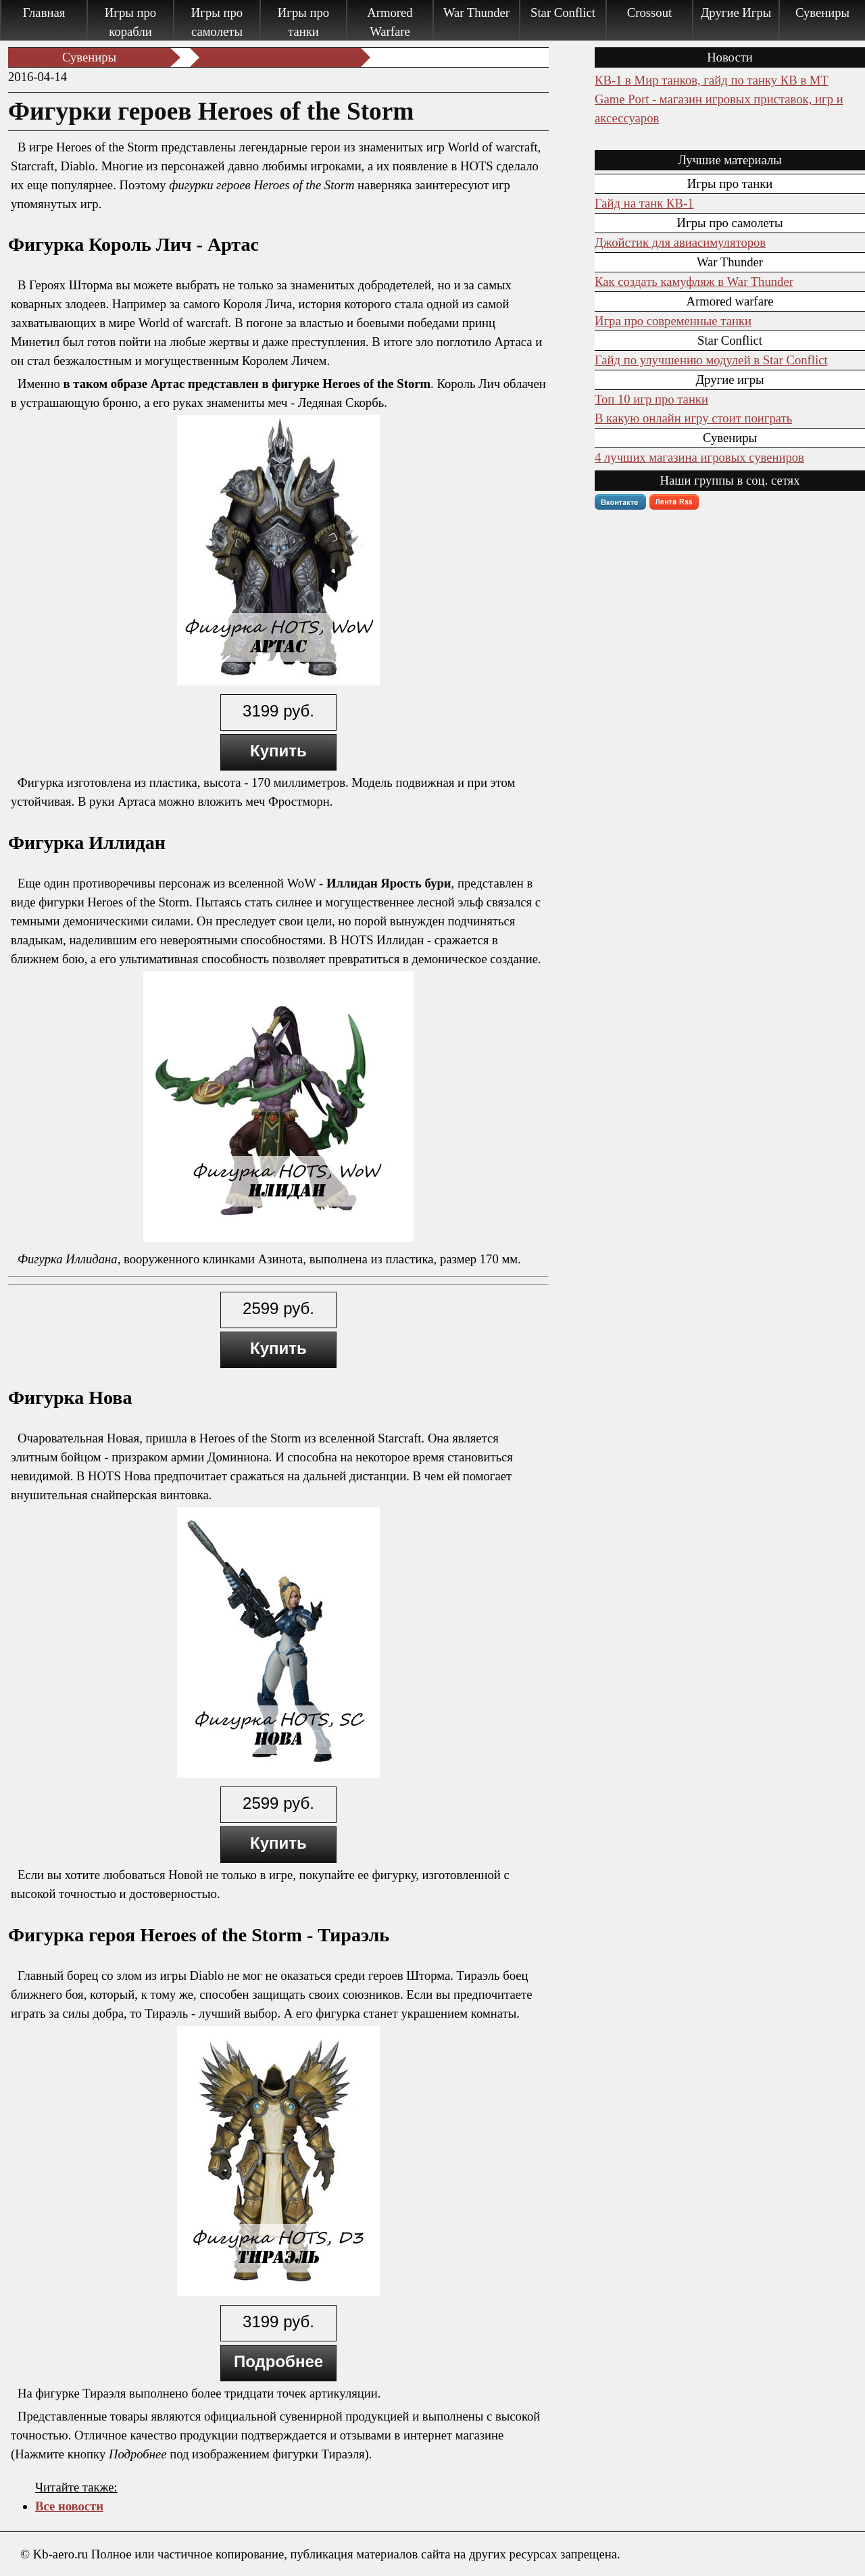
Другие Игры (736, 12)
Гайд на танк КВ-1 (644, 203)
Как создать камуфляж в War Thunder (694, 281)
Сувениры (822, 12)
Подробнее (278, 2361)
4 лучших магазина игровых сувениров (699, 457)
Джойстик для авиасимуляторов (680, 242)
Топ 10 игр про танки (651, 399)
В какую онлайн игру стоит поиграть (693, 418)
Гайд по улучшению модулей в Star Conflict (711, 360)
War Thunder (476, 12)
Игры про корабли (130, 22)
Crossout (649, 12)
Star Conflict (562, 12)
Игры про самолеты (217, 22)
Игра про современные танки (673, 321)
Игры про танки (303, 22)
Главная (44, 12)
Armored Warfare (389, 22)
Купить (278, 751)
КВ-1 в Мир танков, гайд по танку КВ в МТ (712, 80)
